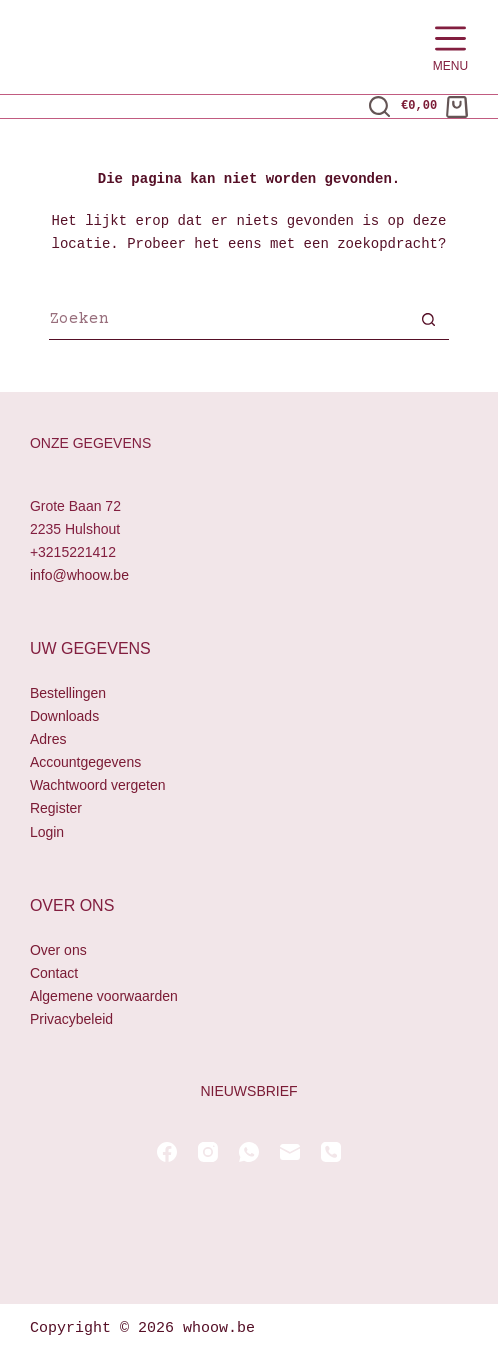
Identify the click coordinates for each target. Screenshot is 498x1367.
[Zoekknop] (429, 322)
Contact (54, 973)
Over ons (58, 950)
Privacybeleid (71, 1019)
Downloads (64, 716)
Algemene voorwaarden (104, 996)
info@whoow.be (79, 575)
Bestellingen (68, 693)
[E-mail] (290, 1152)
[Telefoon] (331, 1152)
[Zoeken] (379, 106)
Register (56, 809)
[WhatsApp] (249, 1152)
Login (47, 832)
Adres (48, 739)
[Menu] (450, 47)
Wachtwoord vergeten (98, 786)
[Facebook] (167, 1152)
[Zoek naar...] (229, 322)
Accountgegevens (85, 763)
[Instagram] (208, 1152)
